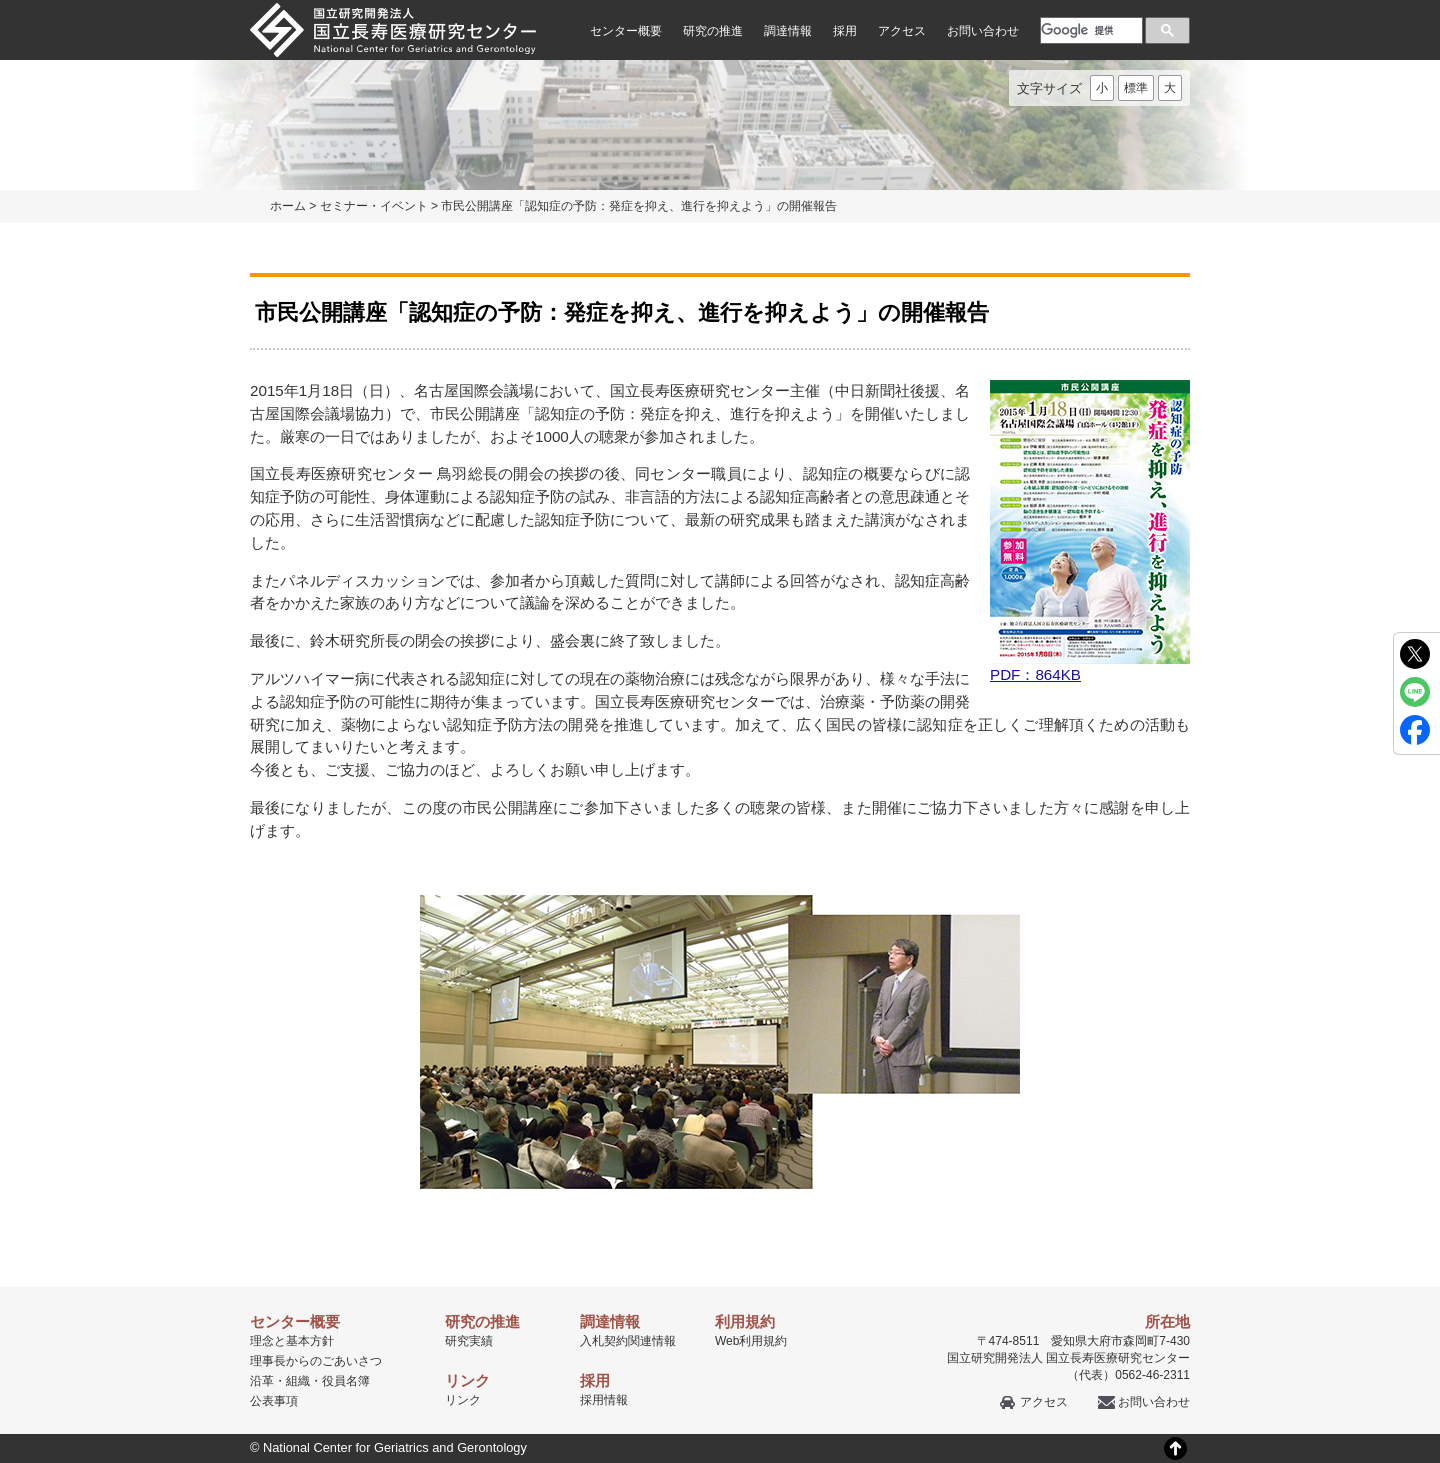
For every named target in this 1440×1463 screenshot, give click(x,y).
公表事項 (274, 1401)
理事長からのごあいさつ (316, 1361)
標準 (1136, 88)
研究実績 (469, 1341)
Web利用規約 (751, 1341)
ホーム (288, 206)
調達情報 (788, 31)
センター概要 (626, 31)
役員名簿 (346, 1381)
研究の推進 (713, 31)
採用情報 (604, 1400)
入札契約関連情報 (628, 1341)
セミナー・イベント (374, 206)
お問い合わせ (983, 31)
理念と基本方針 (292, 1341)
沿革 (262, 1381)
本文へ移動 (678, 0)
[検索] (1089, 30)
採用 (845, 31)
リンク (463, 1400)
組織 (298, 1381)
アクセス (902, 31)
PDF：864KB (1090, 531)
